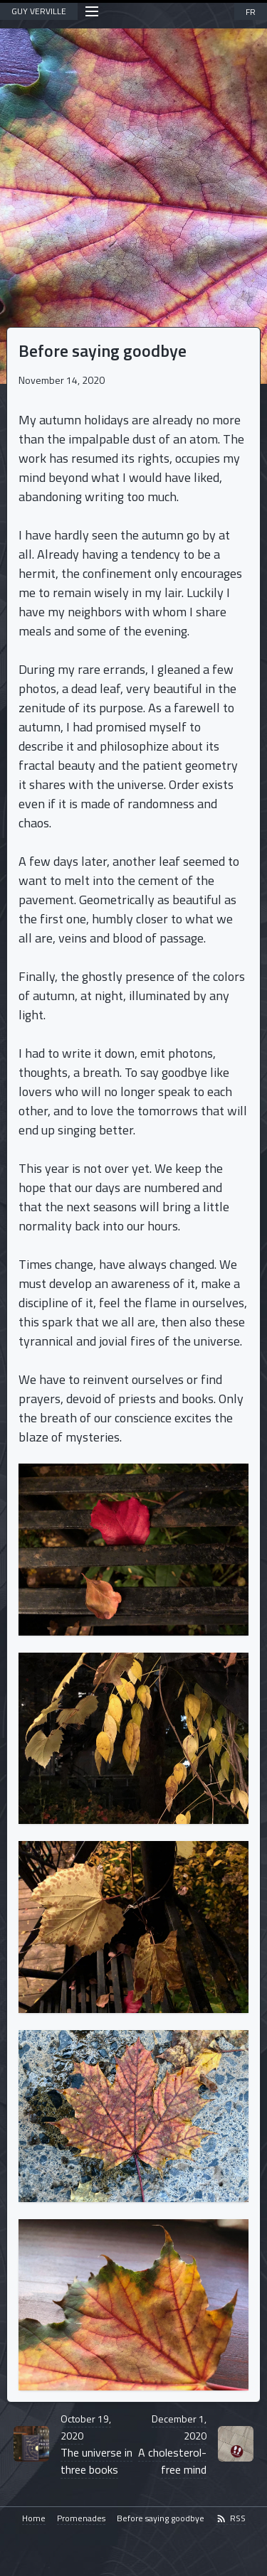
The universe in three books (96, 2444)
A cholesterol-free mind (172, 2444)
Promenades (81, 2519)
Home (34, 2519)
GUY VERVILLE (38, 11)
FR (251, 11)
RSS (231, 2519)
